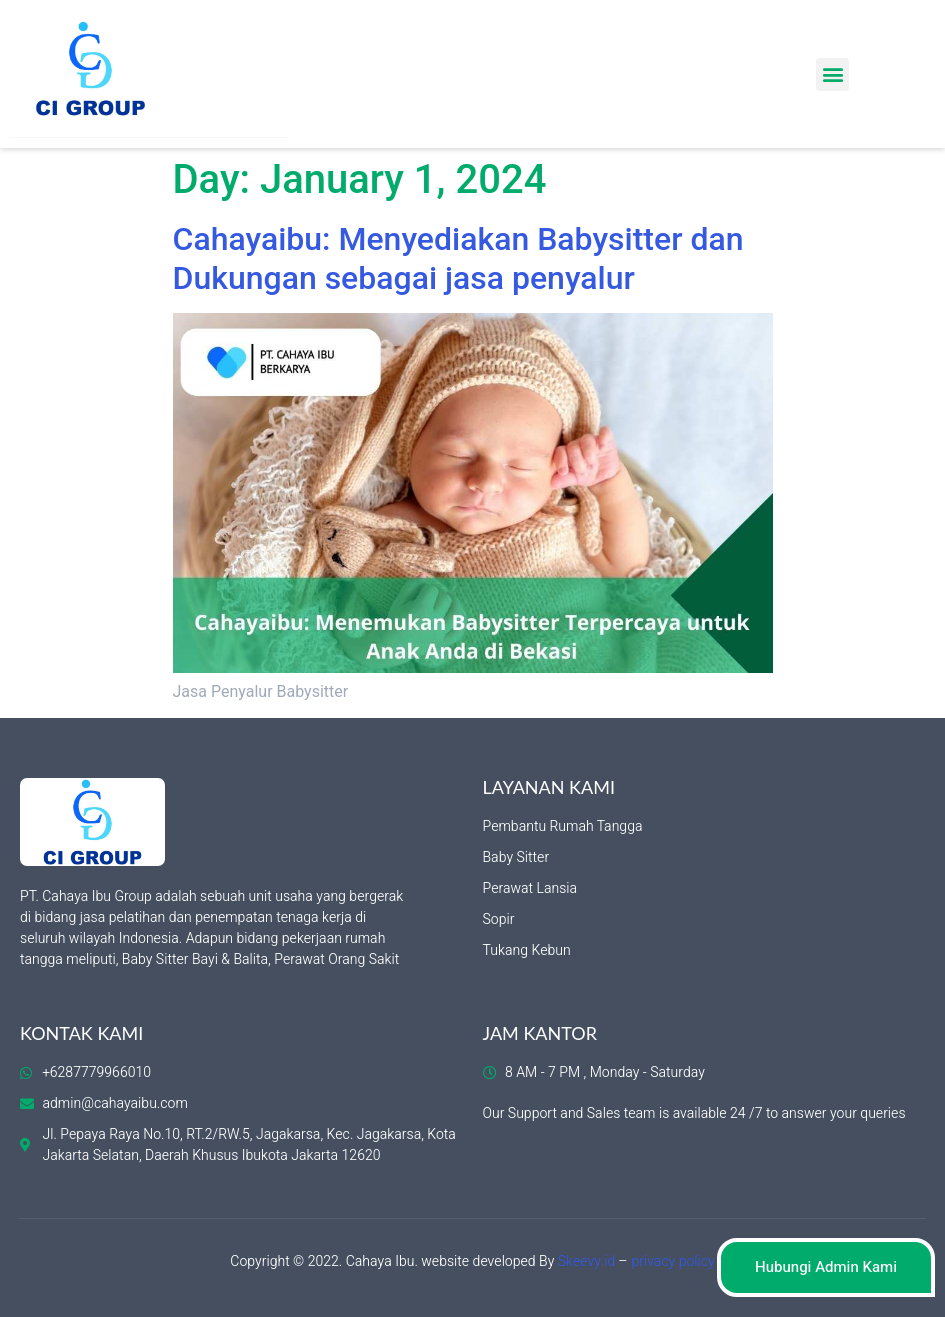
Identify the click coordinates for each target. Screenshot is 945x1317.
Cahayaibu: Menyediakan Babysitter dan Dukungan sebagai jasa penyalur (458, 258)
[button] (832, 74)
